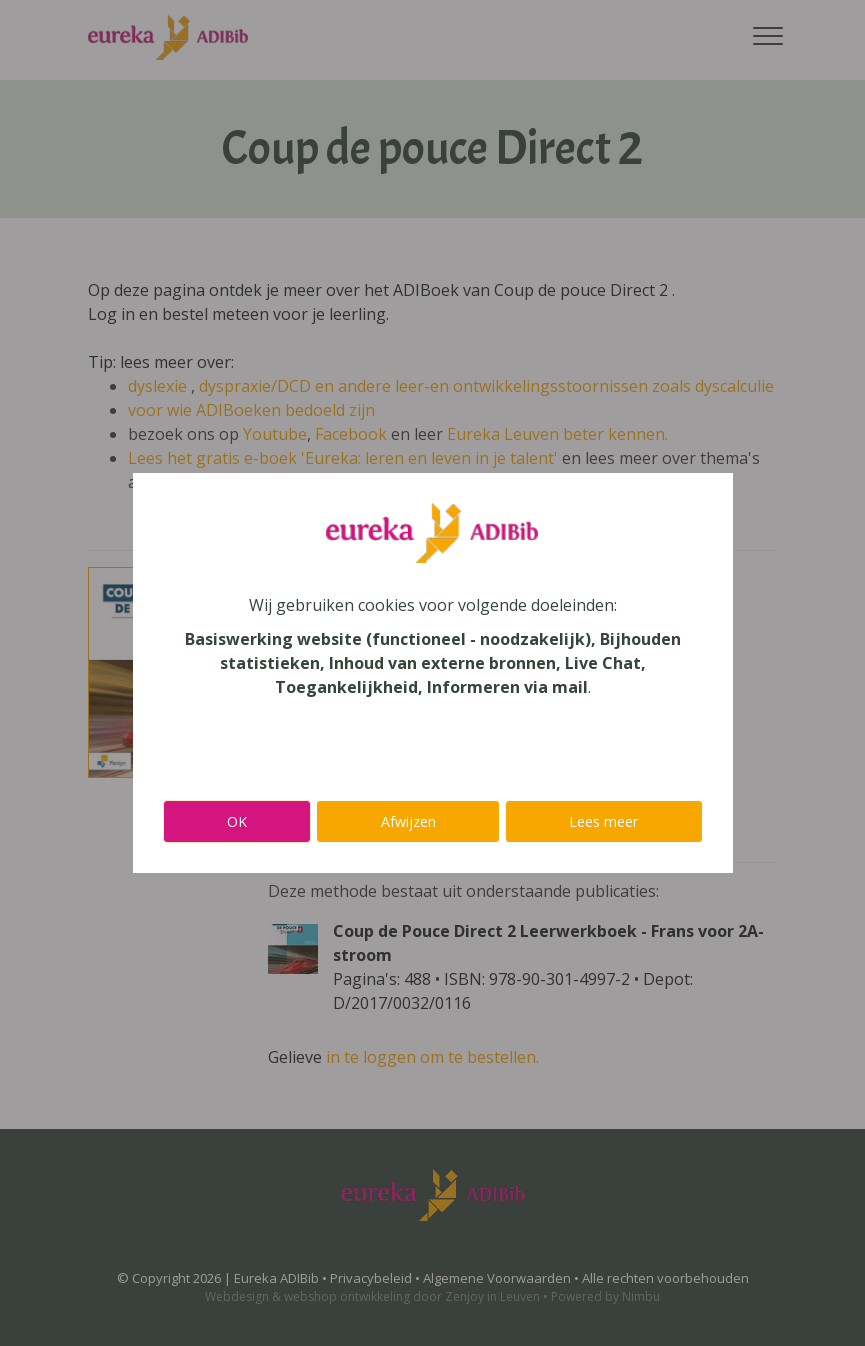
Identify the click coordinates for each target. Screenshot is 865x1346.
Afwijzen (408, 821)
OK (237, 821)
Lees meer (603, 821)
